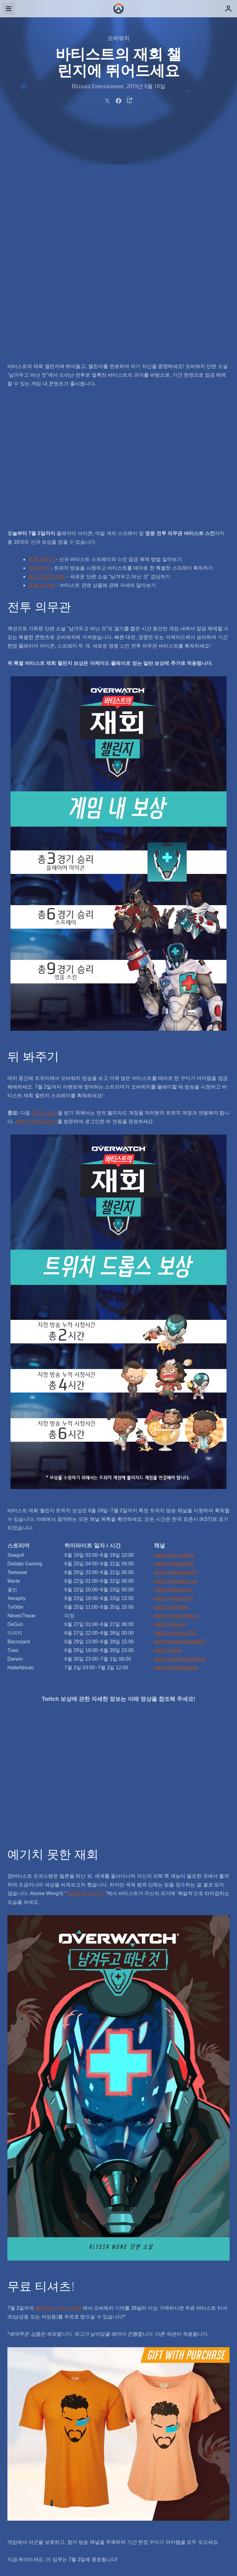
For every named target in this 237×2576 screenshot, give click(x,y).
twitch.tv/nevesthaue (176, 1384)
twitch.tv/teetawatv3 (175, 1341)
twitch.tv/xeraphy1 (173, 1367)
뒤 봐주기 (38, 337)
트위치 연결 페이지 (36, 890)
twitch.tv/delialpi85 (174, 1332)
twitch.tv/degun (170, 1393)
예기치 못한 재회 (47, 345)
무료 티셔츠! (42, 354)
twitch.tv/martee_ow (176, 1350)
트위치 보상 (44, 881)
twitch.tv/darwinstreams (179, 1428)
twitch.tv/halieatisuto (176, 1436)
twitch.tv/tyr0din (171, 1376)
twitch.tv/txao (168, 1419)
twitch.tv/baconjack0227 (180, 1410)
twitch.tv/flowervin (173, 1358)
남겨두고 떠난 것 (85, 1662)
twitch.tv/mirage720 (175, 1402)
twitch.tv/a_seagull (174, 1324)
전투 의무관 (42, 328)
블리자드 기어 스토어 (59, 2077)
